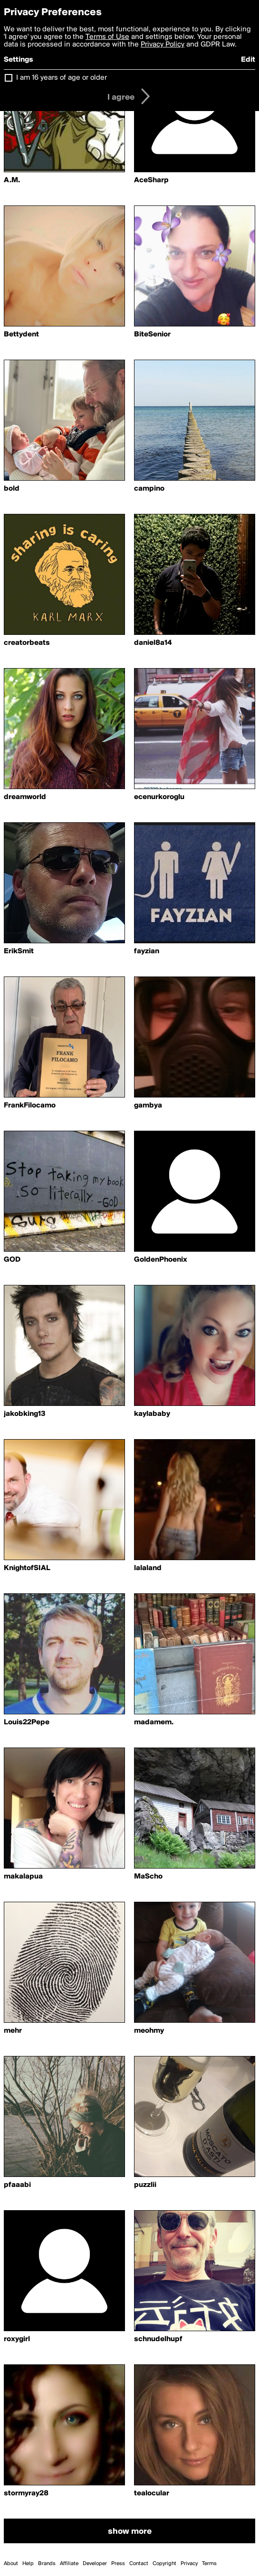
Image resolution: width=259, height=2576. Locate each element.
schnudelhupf (158, 2339)
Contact (138, 2564)
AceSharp (151, 180)
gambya (148, 1105)
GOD (12, 1260)
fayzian (146, 951)
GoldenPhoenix (160, 1260)
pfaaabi (17, 2185)
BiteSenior (152, 334)
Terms (209, 2564)
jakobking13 (25, 1414)
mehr (13, 2031)
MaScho (148, 1876)
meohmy (149, 2031)
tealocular (151, 2493)
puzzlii (145, 2185)
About (11, 2564)
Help (28, 2564)
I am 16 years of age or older (61, 78)
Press (118, 2564)
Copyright (164, 2564)
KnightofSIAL (27, 1568)
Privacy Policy (162, 44)
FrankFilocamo (30, 1105)
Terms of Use (107, 37)
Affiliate (69, 2564)
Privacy (189, 2564)
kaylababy (152, 1414)
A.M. (12, 180)
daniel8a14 (153, 643)
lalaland (148, 1568)
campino (149, 489)
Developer (95, 2564)
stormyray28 (26, 2493)
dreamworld (25, 797)
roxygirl (17, 2339)
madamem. (153, 1722)
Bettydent (21, 334)
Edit (248, 60)
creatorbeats (27, 643)
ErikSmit (19, 951)
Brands (47, 2564)
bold (11, 489)
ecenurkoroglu (159, 797)
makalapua (23, 1876)
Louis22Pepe (26, 1722)
